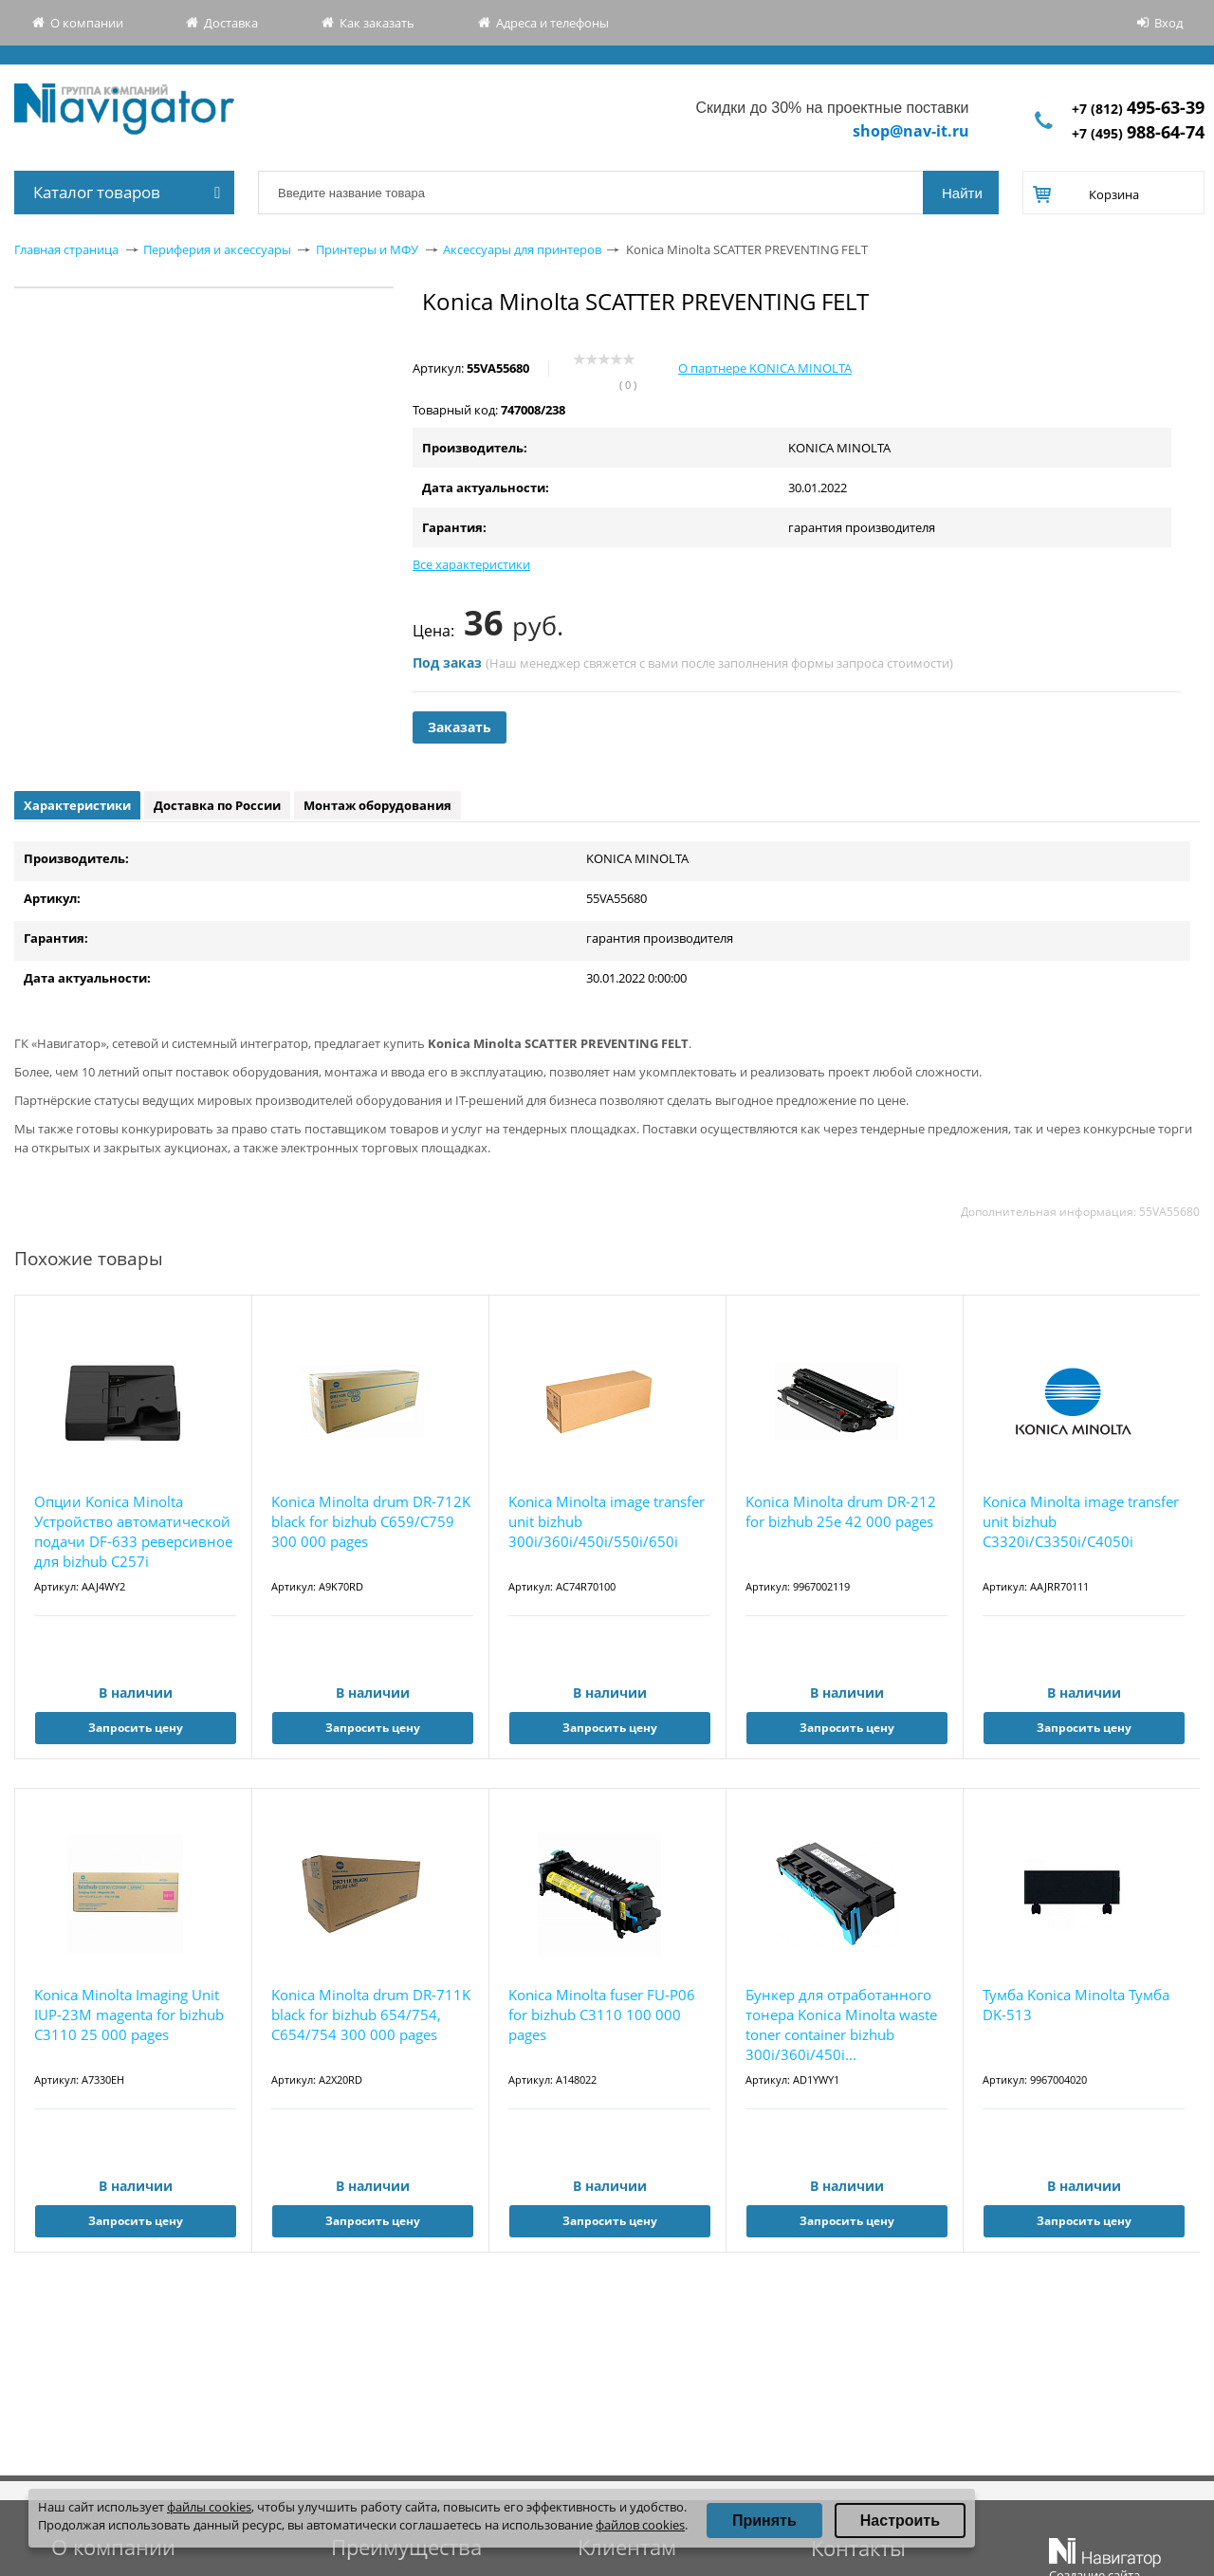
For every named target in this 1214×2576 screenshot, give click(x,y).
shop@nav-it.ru (911, 130)
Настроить (900, 2520)
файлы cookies (209, 2506)
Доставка (231, 22)
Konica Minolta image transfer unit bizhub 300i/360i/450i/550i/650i (606, 1521)
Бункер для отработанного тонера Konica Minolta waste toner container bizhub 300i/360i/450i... (841, 2024)
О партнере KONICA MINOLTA (765, 368)
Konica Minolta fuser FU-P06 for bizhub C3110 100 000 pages (601, 2014)
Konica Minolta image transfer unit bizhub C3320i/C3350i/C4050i (1081, 1521)
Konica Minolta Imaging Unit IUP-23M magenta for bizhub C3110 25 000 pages (129, 2014)
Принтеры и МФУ (367, 249)
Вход (1168, 22)
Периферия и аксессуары (217, 249)
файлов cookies (640, 2524)
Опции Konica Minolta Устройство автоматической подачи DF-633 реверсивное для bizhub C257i (133, 1531)
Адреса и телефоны (552, 22)
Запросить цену (135, 1728)
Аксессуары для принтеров (522, 249)
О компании (86, 22)
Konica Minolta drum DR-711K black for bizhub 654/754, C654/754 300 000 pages (370, 2014)
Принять (764, 2520)
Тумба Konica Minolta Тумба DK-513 (1076, 2004)
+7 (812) (1138, 109)
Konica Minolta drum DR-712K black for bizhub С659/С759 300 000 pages (370, 1521)
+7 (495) (1138, 133)
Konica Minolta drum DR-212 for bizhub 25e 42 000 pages (840, 1511)
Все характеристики (471, 564)
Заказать (459, 727)
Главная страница (66, 249)
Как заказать (377, 22)
